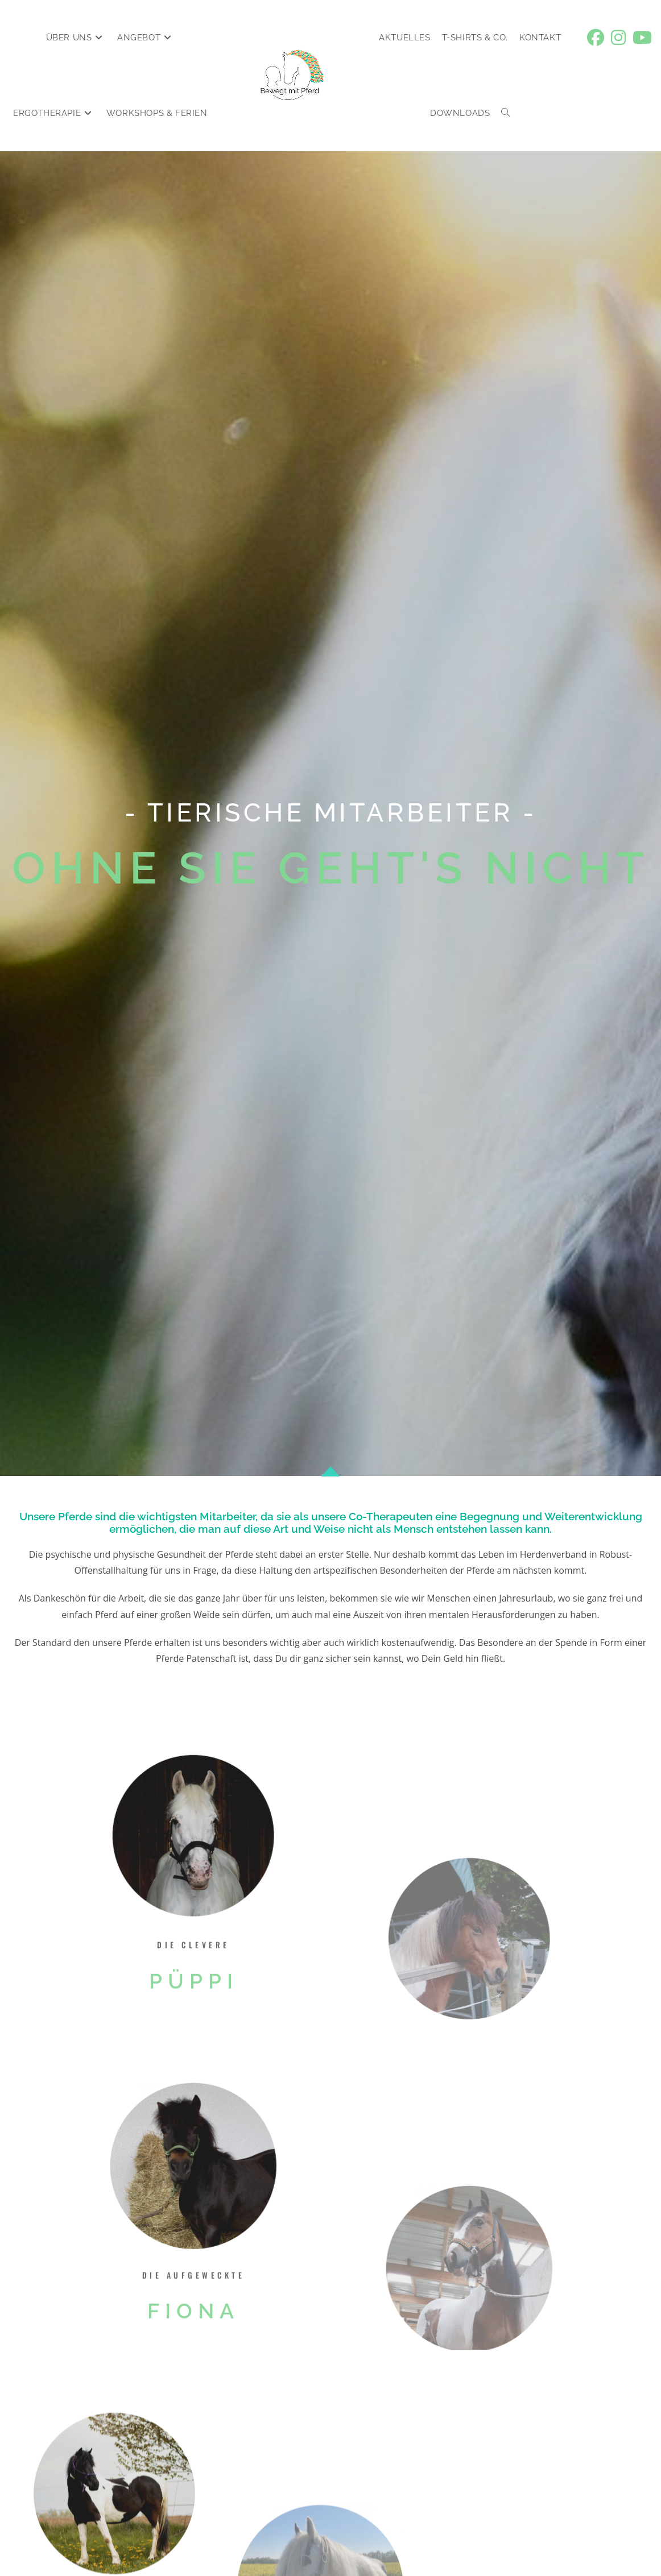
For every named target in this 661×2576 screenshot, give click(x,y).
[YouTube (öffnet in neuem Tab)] (642, 37)
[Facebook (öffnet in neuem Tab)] (595, 37)
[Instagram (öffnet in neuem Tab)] (618, 37)
